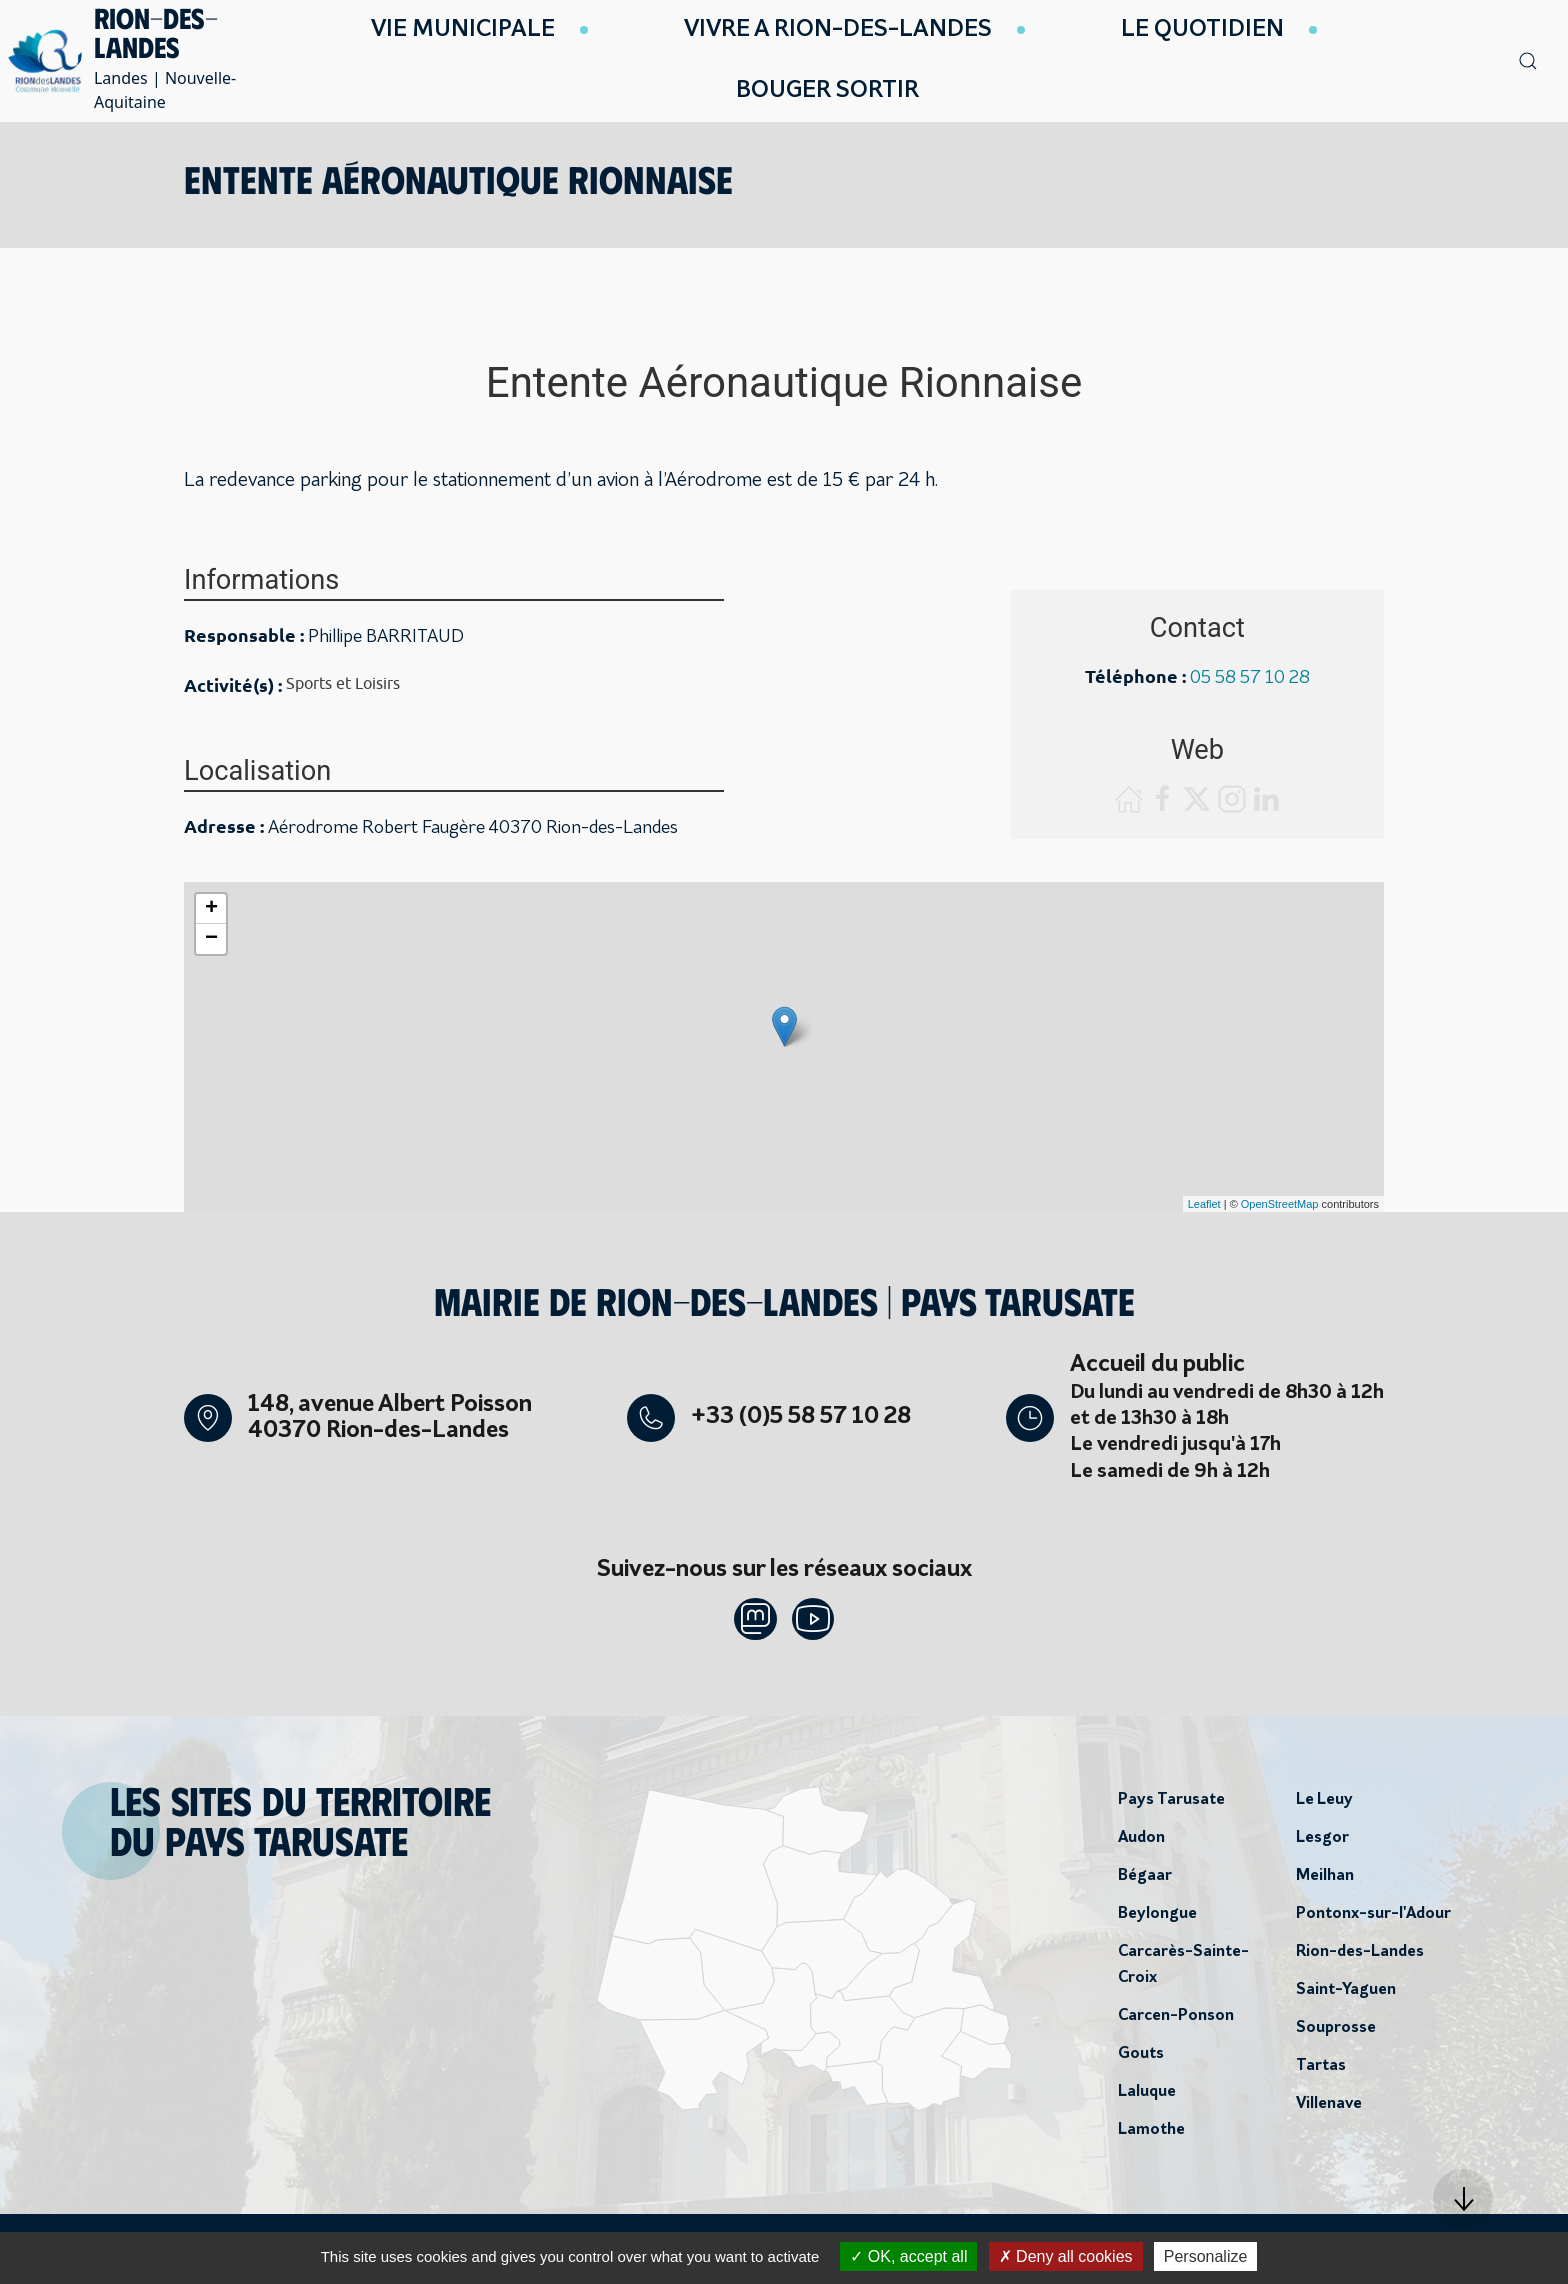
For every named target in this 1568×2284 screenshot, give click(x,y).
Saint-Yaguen (1346, 1996)
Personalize (1206, 2256)
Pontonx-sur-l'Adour (1373, 1920)
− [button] (211, 939)
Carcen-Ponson (1176, 2022)
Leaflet (1204, 1204)
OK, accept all (908, 2256)
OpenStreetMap (1280, 1204)
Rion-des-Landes (1360, 1958)
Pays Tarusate (1171, 1806)
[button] (1463, 2199)
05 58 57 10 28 (1250, 678)
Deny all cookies (1066, 2256)
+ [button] (211, 909)
